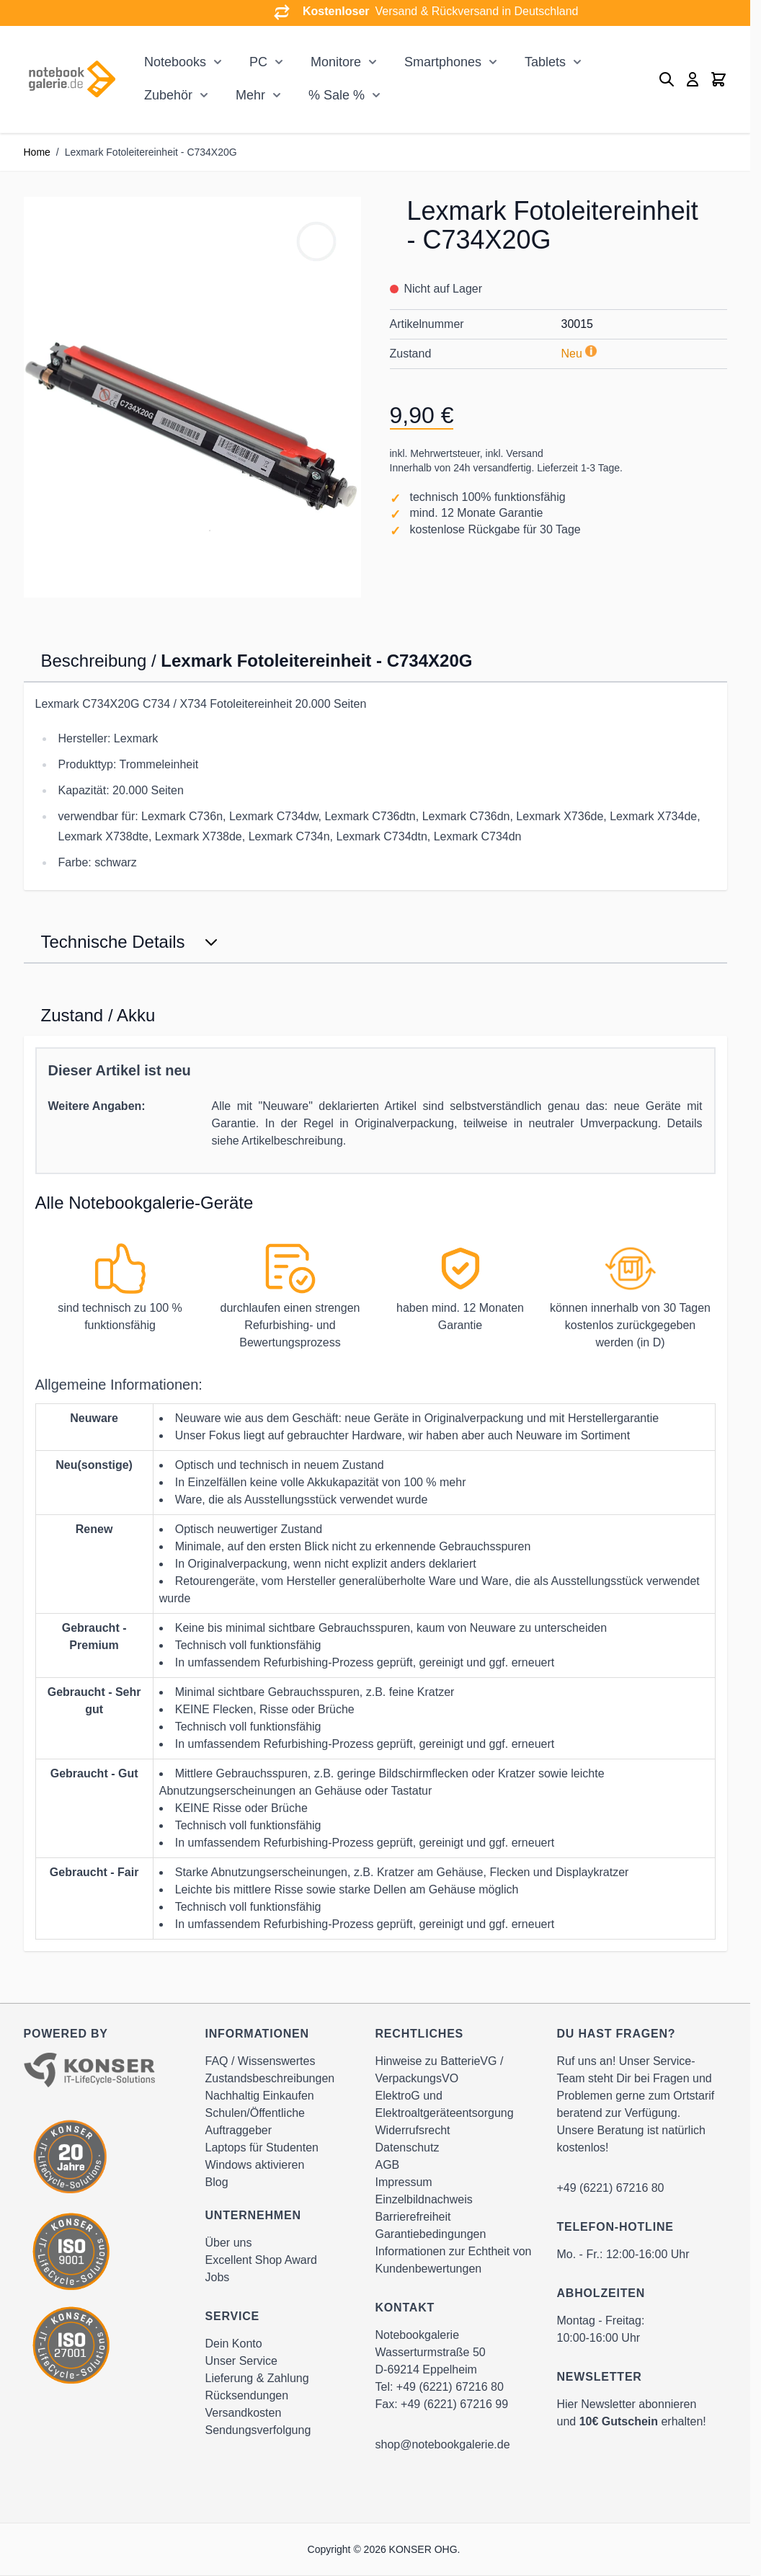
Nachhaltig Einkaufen (259, 2095)
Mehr (250, 95)
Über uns (228, 2243)
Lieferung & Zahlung (257, 2378)
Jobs (217, 2277)
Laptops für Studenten (262, 2147)
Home (37, 152)
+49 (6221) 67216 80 (450, 2387)
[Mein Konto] (692, 79)
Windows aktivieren (255, 2165)
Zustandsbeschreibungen (270, 2078)
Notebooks (175, 62)
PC (258, 62)
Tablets (545, 62)
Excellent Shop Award (261, 2260)
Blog (216, 2182)
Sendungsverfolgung (258, 2430)
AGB (387, 2165)
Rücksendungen (247, 2395)
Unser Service (241, 2361)
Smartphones (442, 62)
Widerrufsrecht (412, 2130)
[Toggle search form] (666, 79)
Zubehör (168, 95)
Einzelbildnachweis (424, 2199)
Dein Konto (233, 2343)
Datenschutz (407, 2147)
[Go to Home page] (72, 79)
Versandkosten (243, 2413)
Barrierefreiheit (413, 2217)
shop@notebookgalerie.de (442, 2444)
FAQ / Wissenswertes (260, 2061)
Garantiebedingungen (430, 2234)
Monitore (336, 62)
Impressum (403, 2182)
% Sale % (336, 95)
